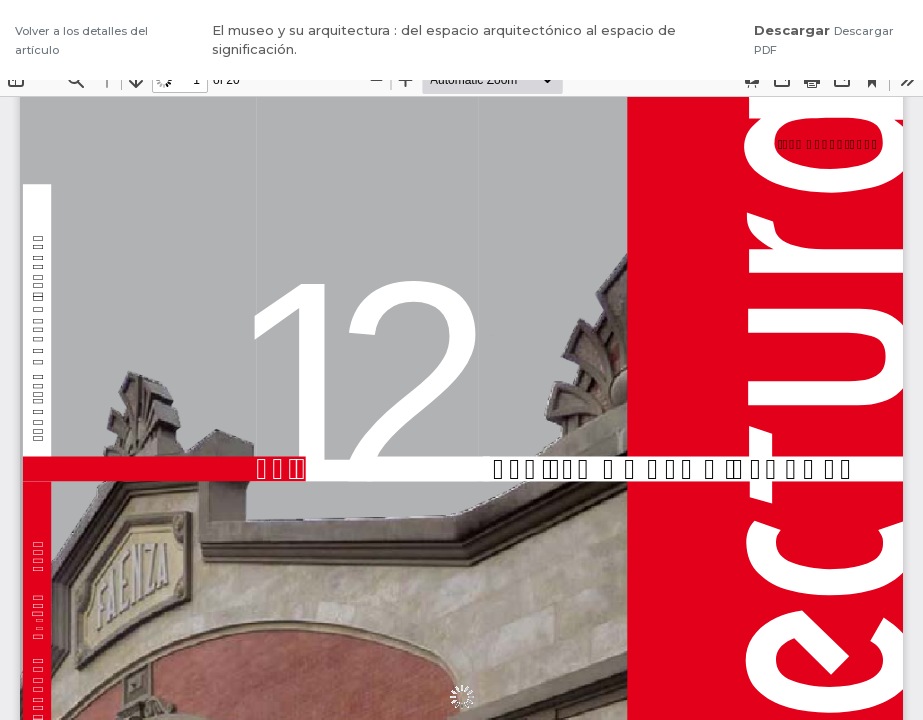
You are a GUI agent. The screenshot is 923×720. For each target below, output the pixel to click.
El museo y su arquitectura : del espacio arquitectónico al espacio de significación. (444, 40)
